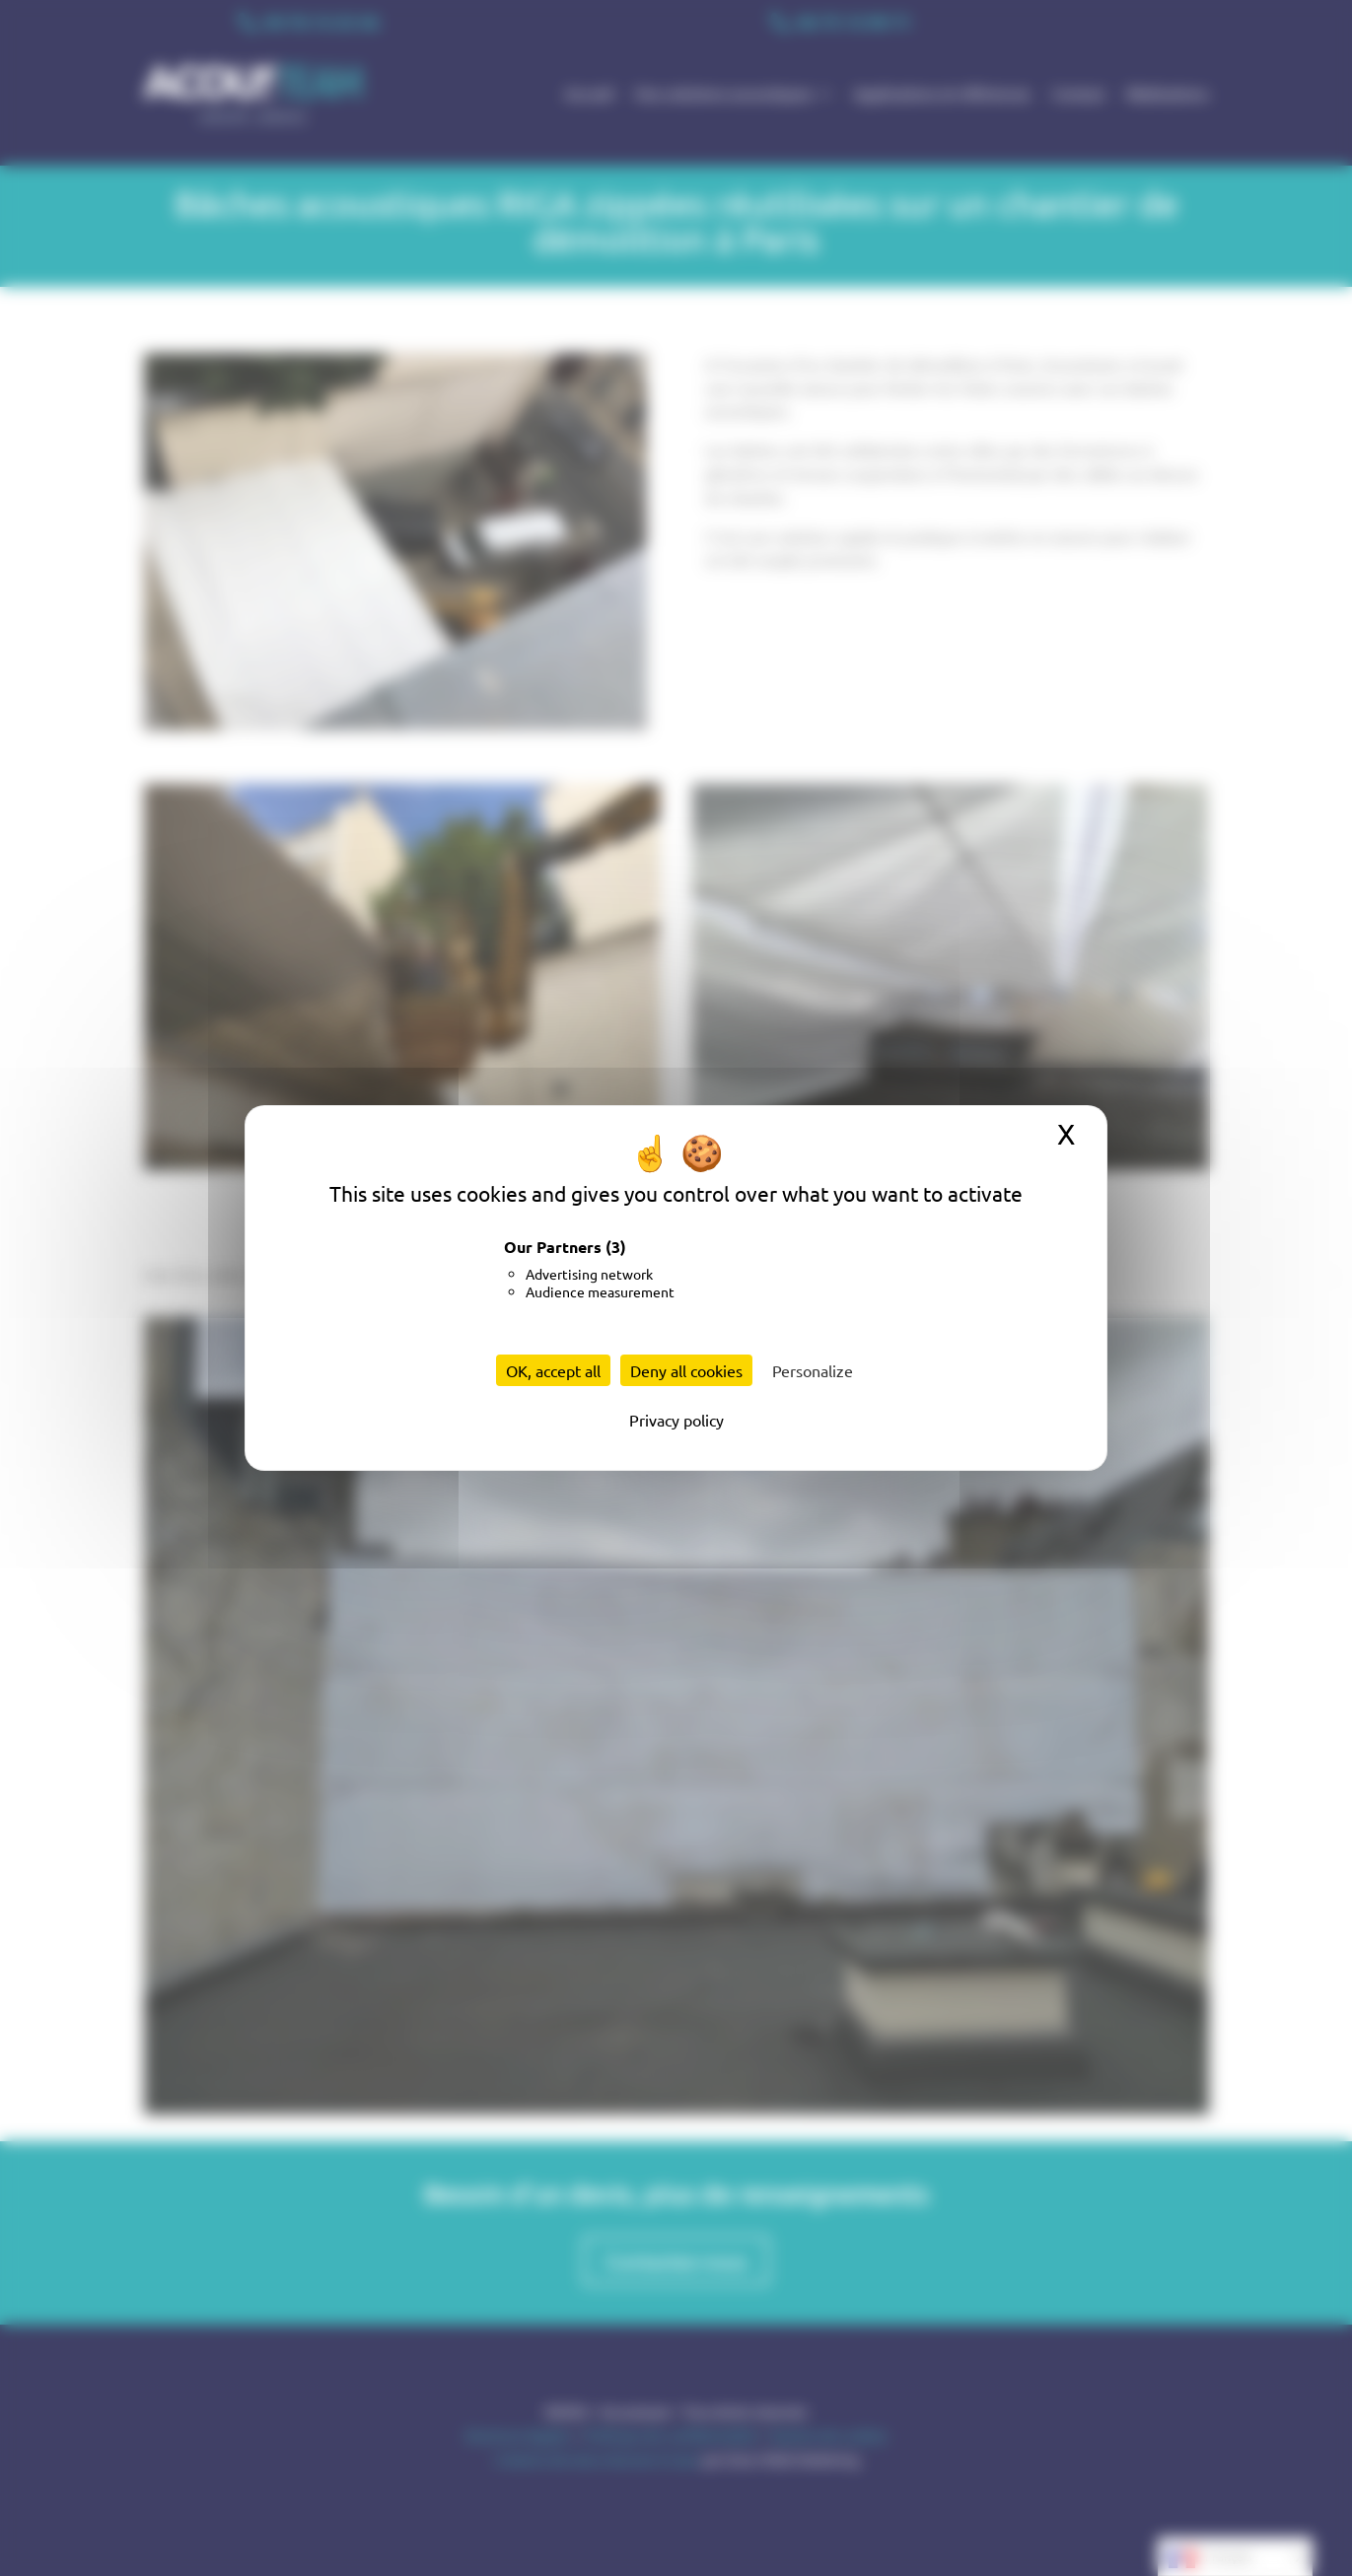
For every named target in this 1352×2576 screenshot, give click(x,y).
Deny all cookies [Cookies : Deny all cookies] (686, 1370)
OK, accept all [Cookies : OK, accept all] (553, 1370)
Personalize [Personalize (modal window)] (812, 1370)
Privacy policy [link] (676, 1419)
